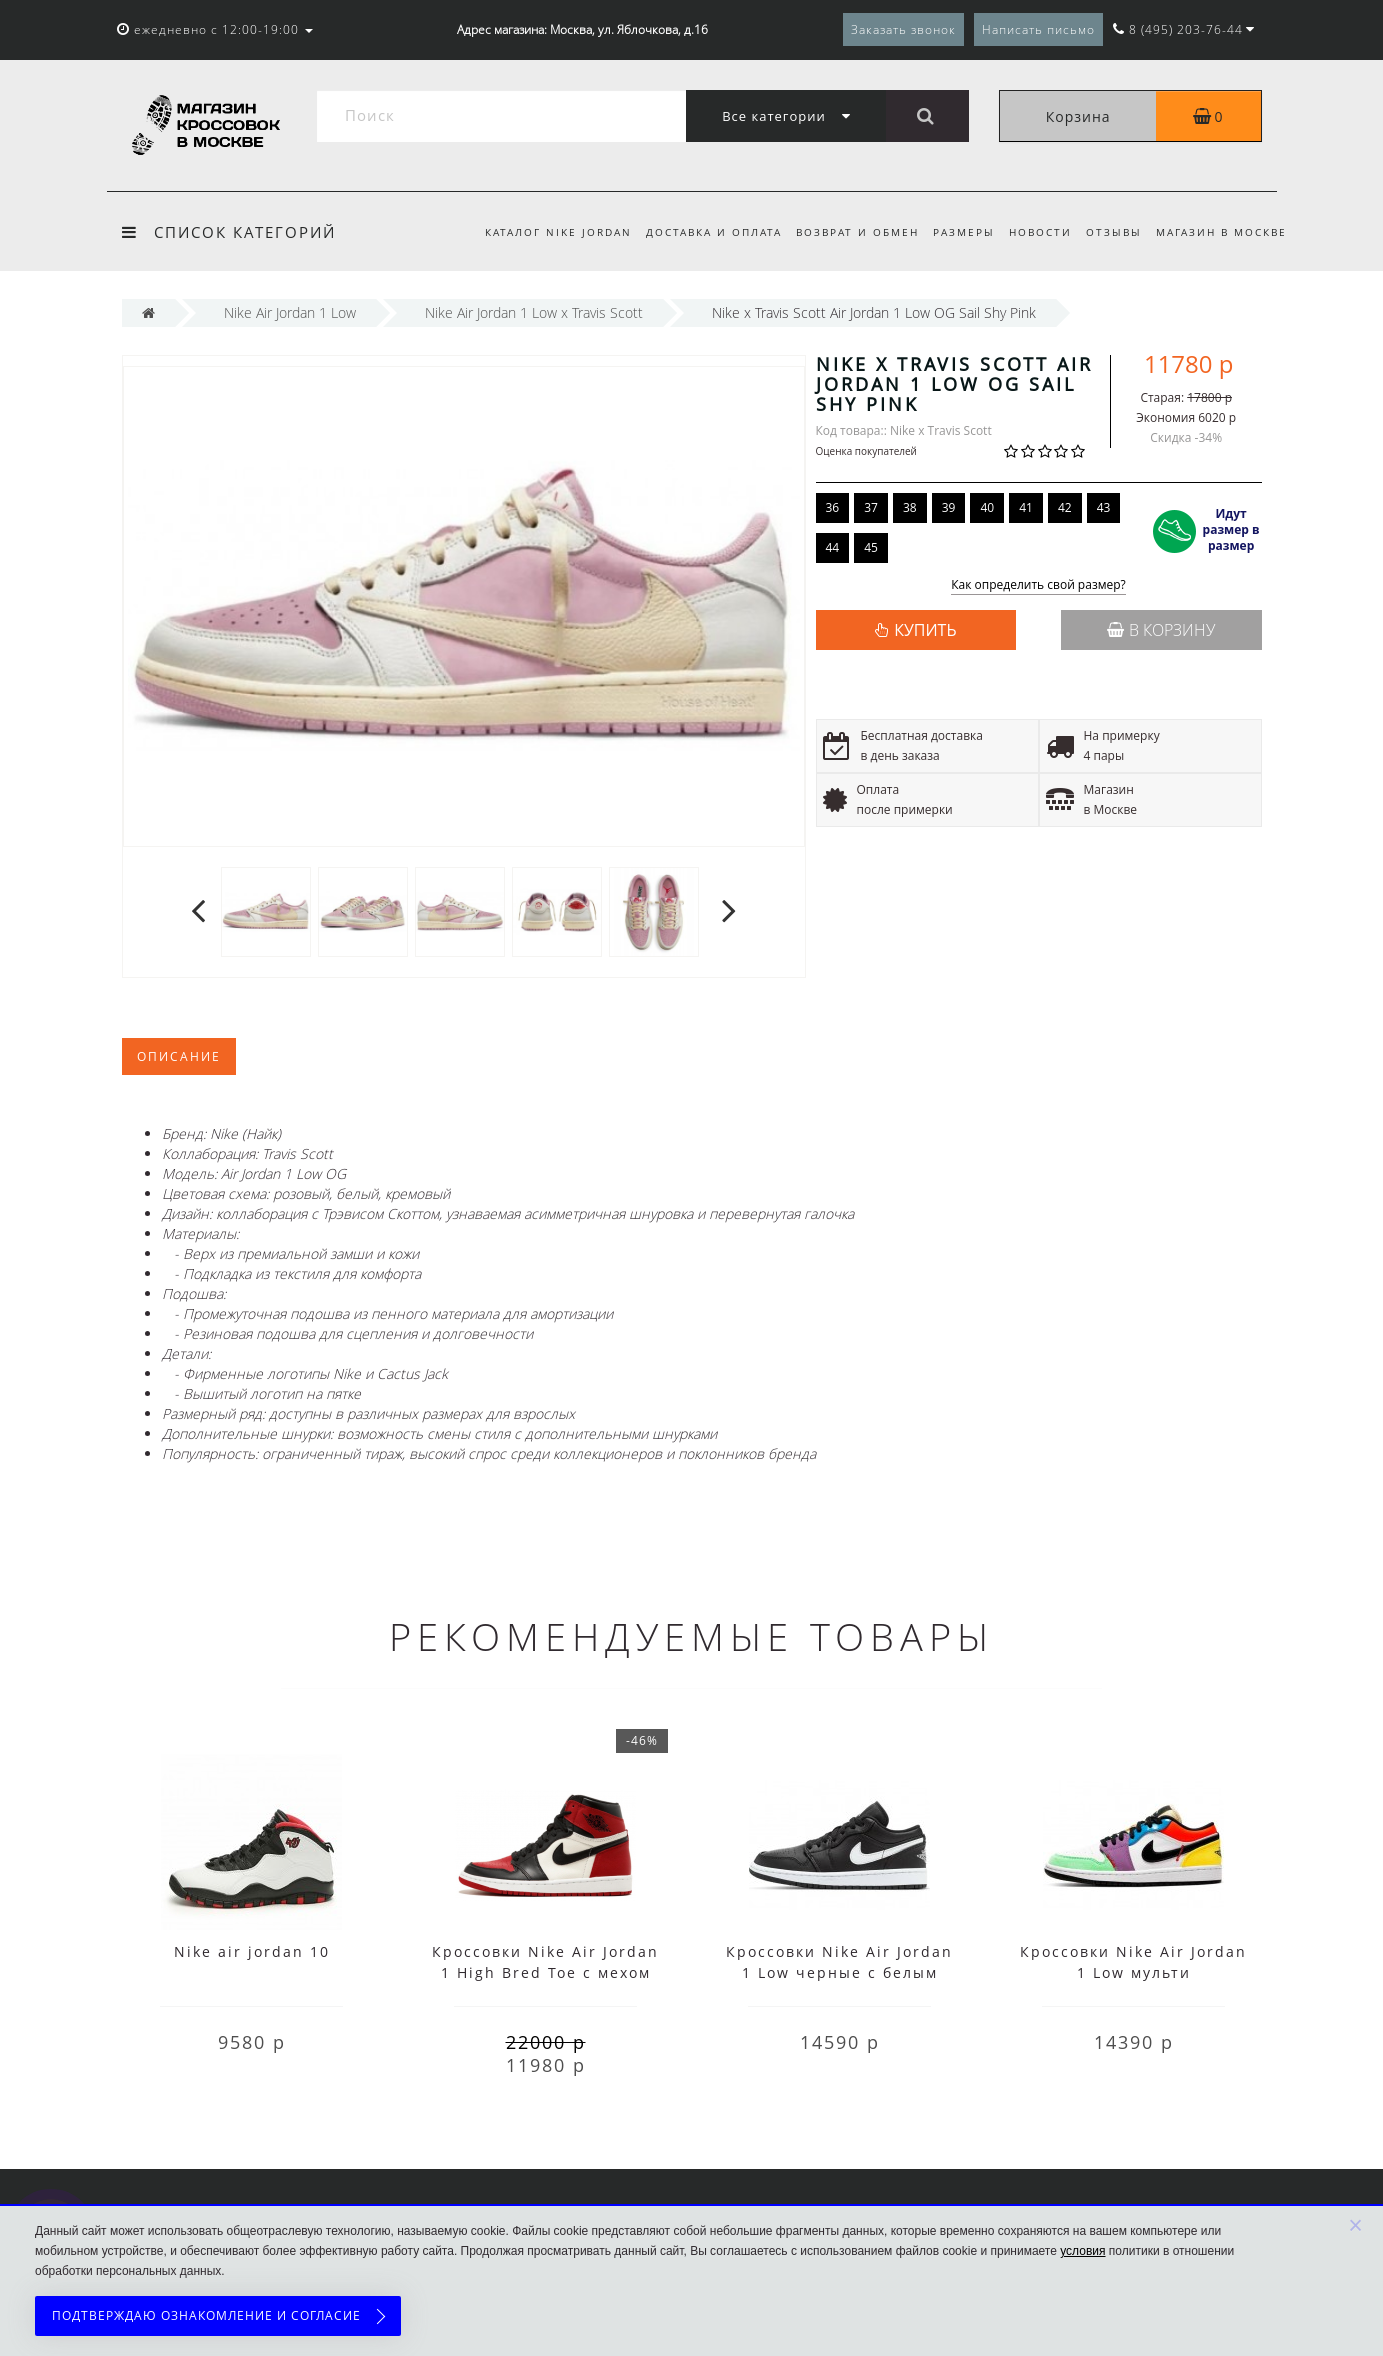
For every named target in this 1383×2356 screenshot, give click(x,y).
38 (910, 507)
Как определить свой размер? (1038, 585)
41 (1026, 507)
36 (833, 507)
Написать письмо (1038, 29)
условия (1082, 2251)
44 (833, 547)
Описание (179, 1056)
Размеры (955, 232)
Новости (1034, 232)
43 (1104, 507)
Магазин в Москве (1221, 232)
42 (1065, 507)
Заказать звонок (903, 29)
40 (987, 507)
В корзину (1161, 630)
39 (949, 507)
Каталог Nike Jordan (539, 232)
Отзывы (1111, 232)
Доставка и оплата (698, 232)
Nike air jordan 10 (252, 1951)
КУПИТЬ (925, 630)
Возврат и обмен (845, 232)
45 (871, 547)
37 (871, 507)
